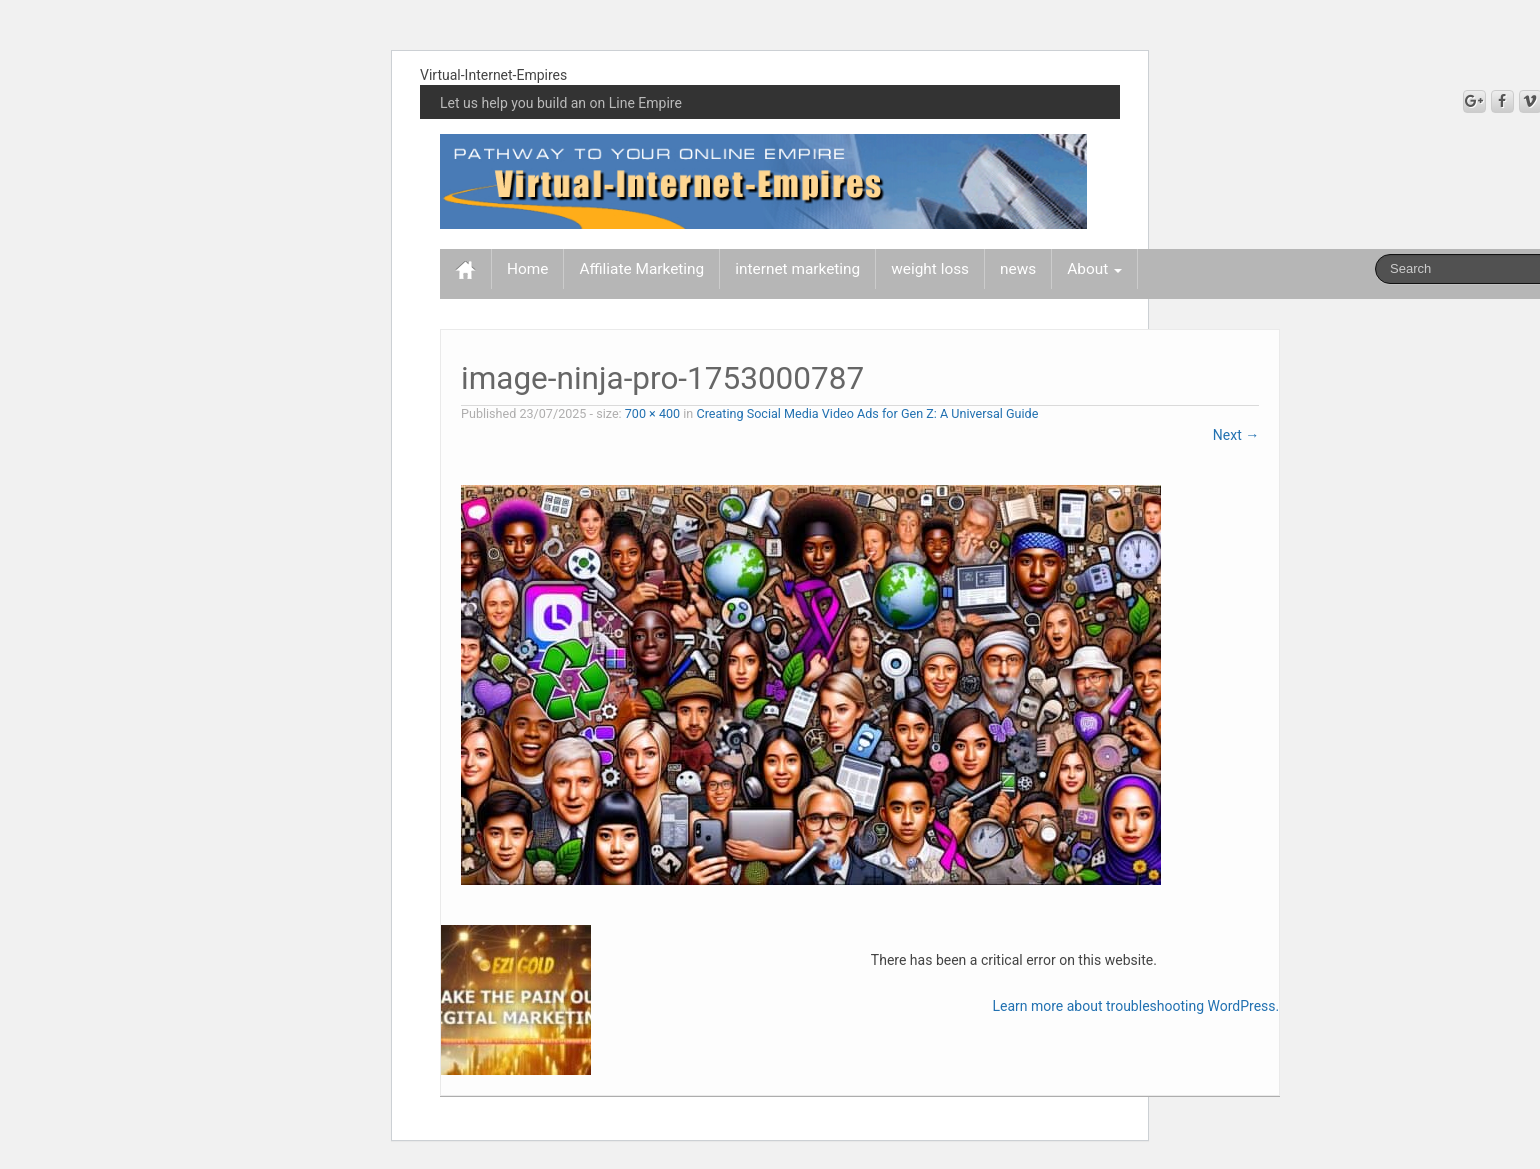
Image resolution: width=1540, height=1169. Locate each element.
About (1094, 269)
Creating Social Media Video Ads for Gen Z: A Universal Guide (867, 413)
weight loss (930, 269)
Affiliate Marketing (641, 269)
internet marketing (797, 269)
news (1018, 269)
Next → (1236, 435)
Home (527, 269)
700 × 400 (652, 413)
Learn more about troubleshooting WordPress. (1135, 1006)
